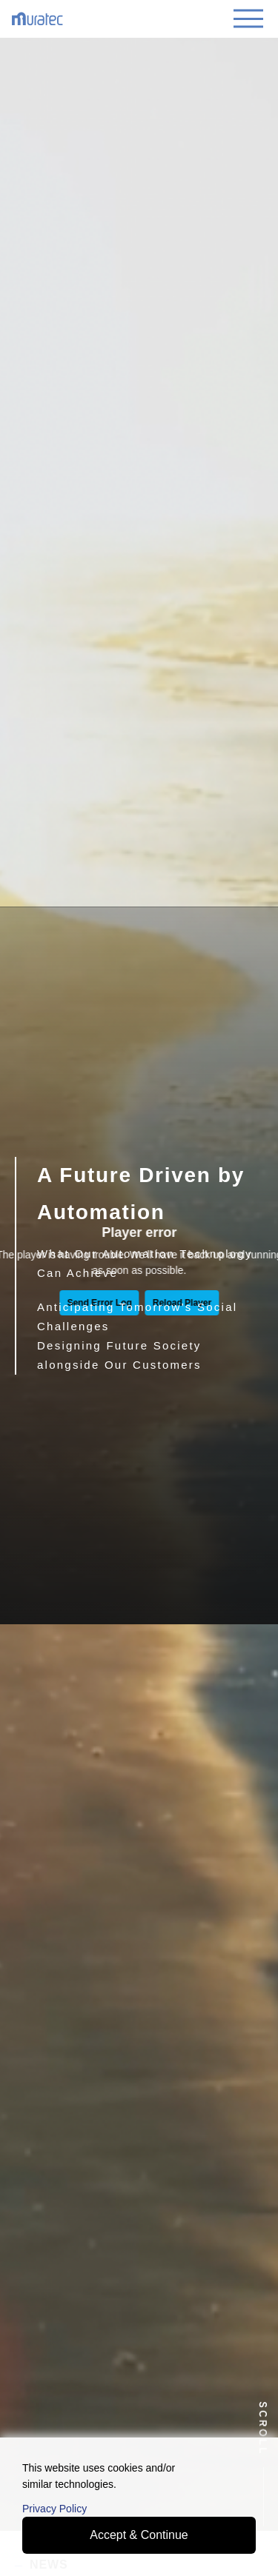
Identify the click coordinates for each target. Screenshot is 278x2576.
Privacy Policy (54, 2509)
